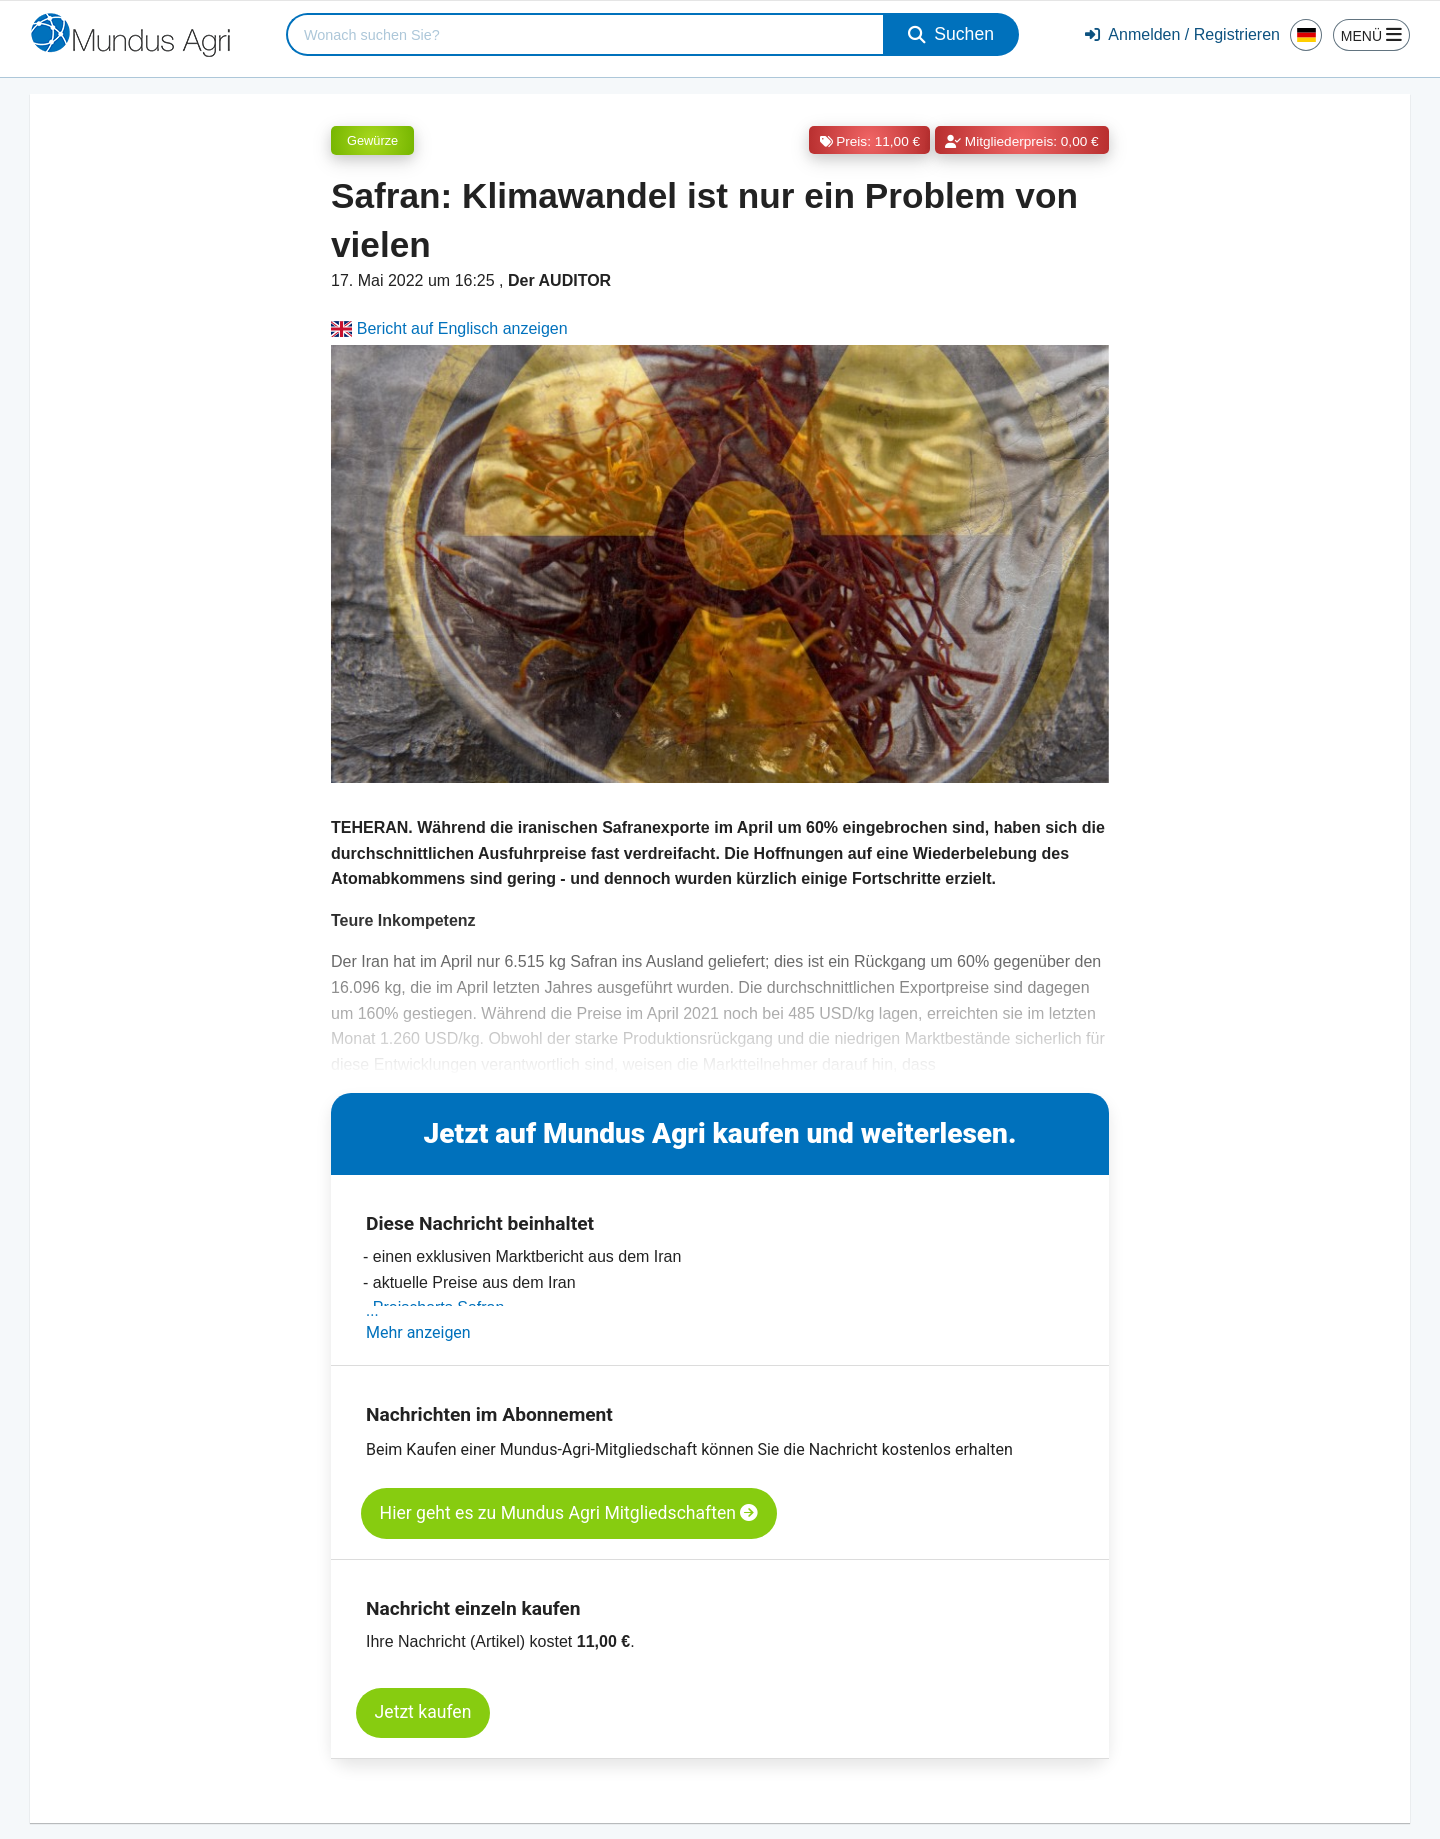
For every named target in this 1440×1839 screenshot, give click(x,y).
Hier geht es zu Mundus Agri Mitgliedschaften (569, 1513)
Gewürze (372, 140)
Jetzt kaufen (423, 1712)
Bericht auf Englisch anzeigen (449, 328)
